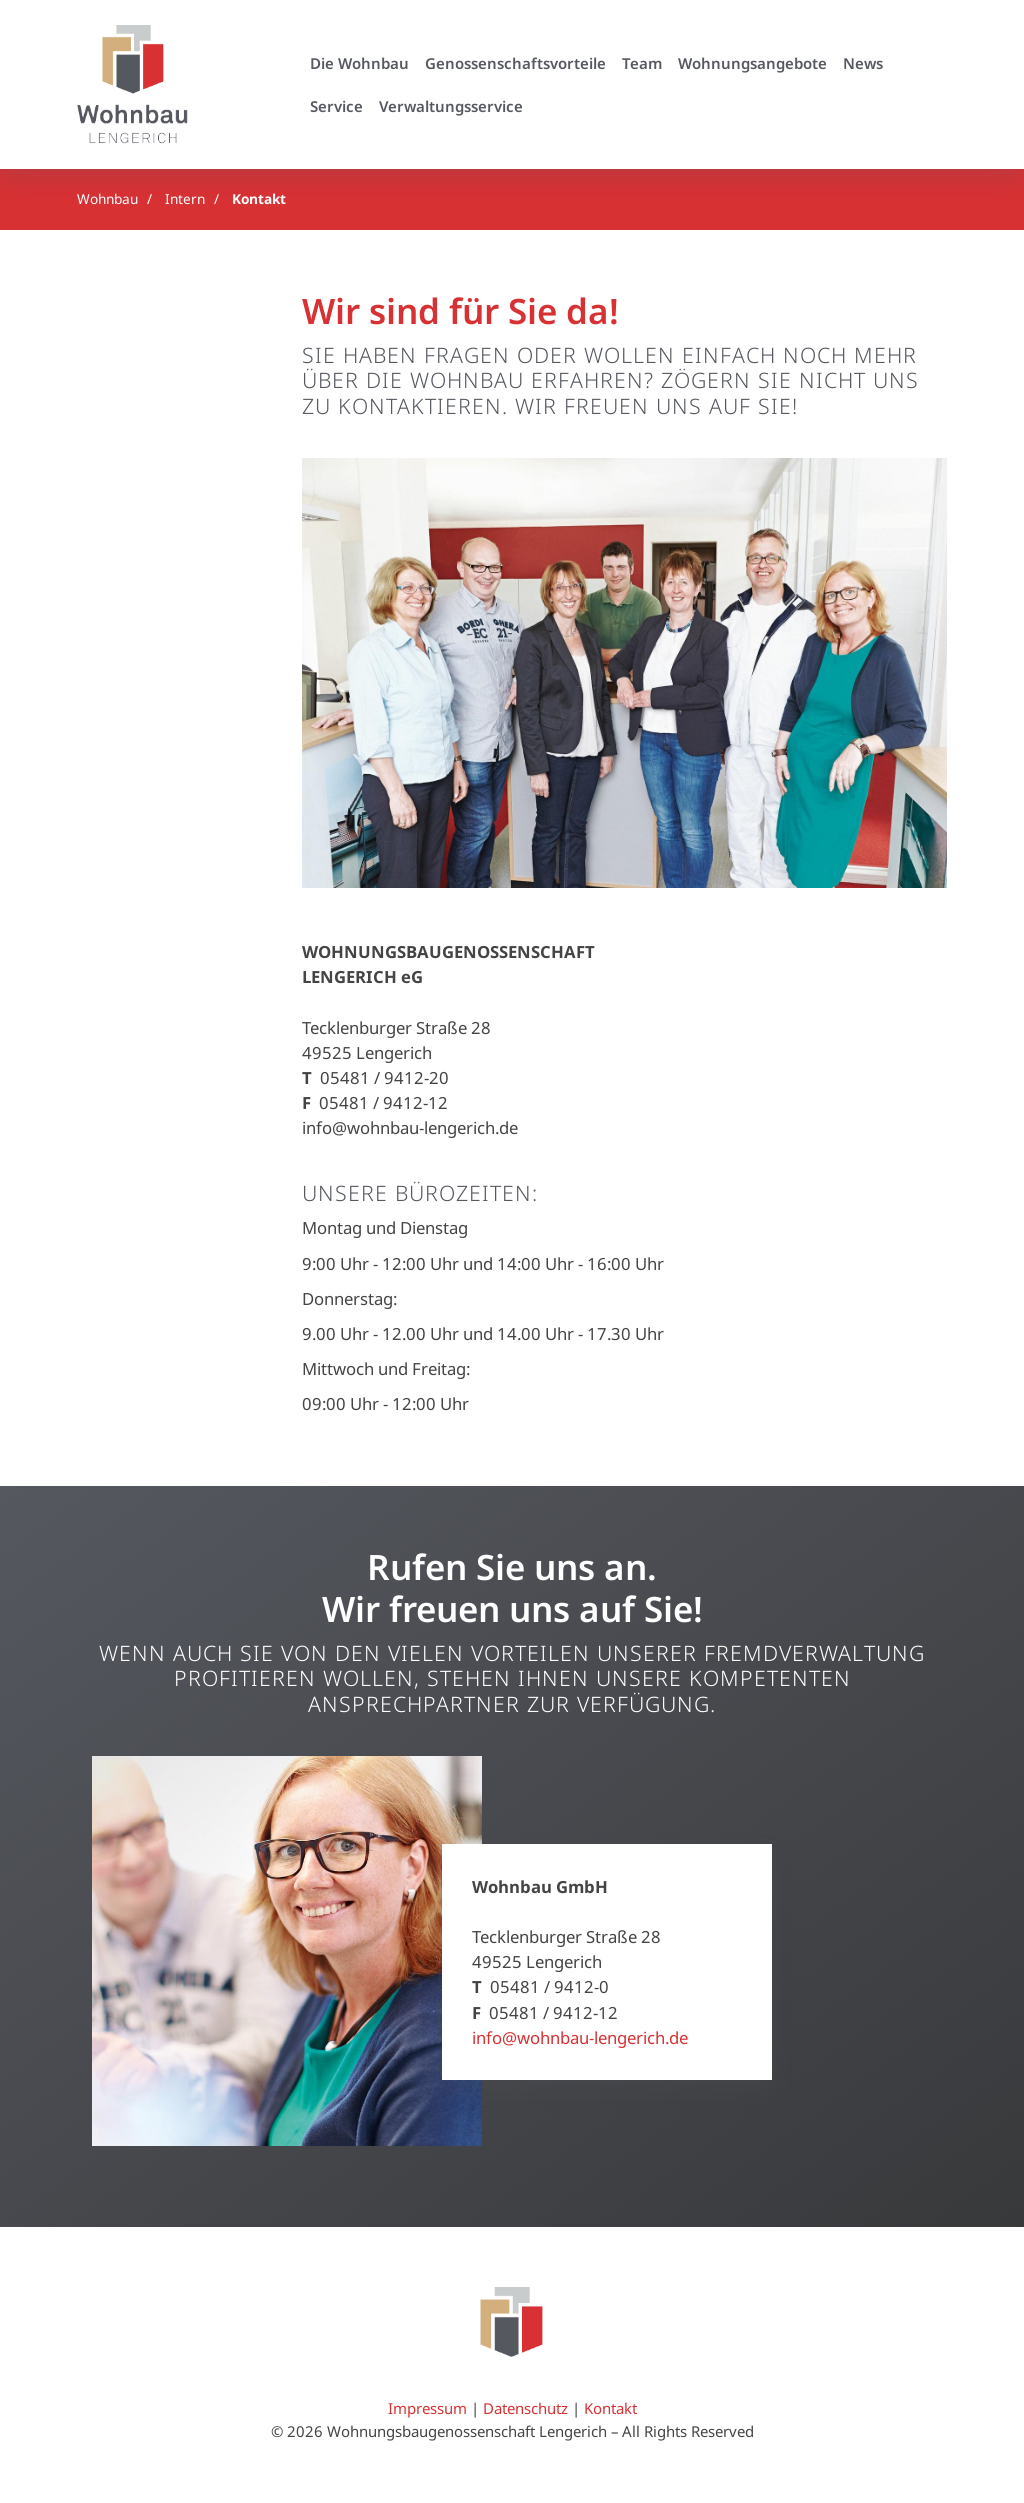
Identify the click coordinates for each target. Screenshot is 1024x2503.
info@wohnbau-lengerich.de (580, 2037)
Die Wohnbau (359, 63)
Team (642, 63)
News (863, 63)
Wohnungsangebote (752, 63)
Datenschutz (525, 2409)
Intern (185, 198)
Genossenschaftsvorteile (515, 63)
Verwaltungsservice (451, 106)
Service (336, 106)
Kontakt (259, 198)
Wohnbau (107, 198)
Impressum (427, 2409)
